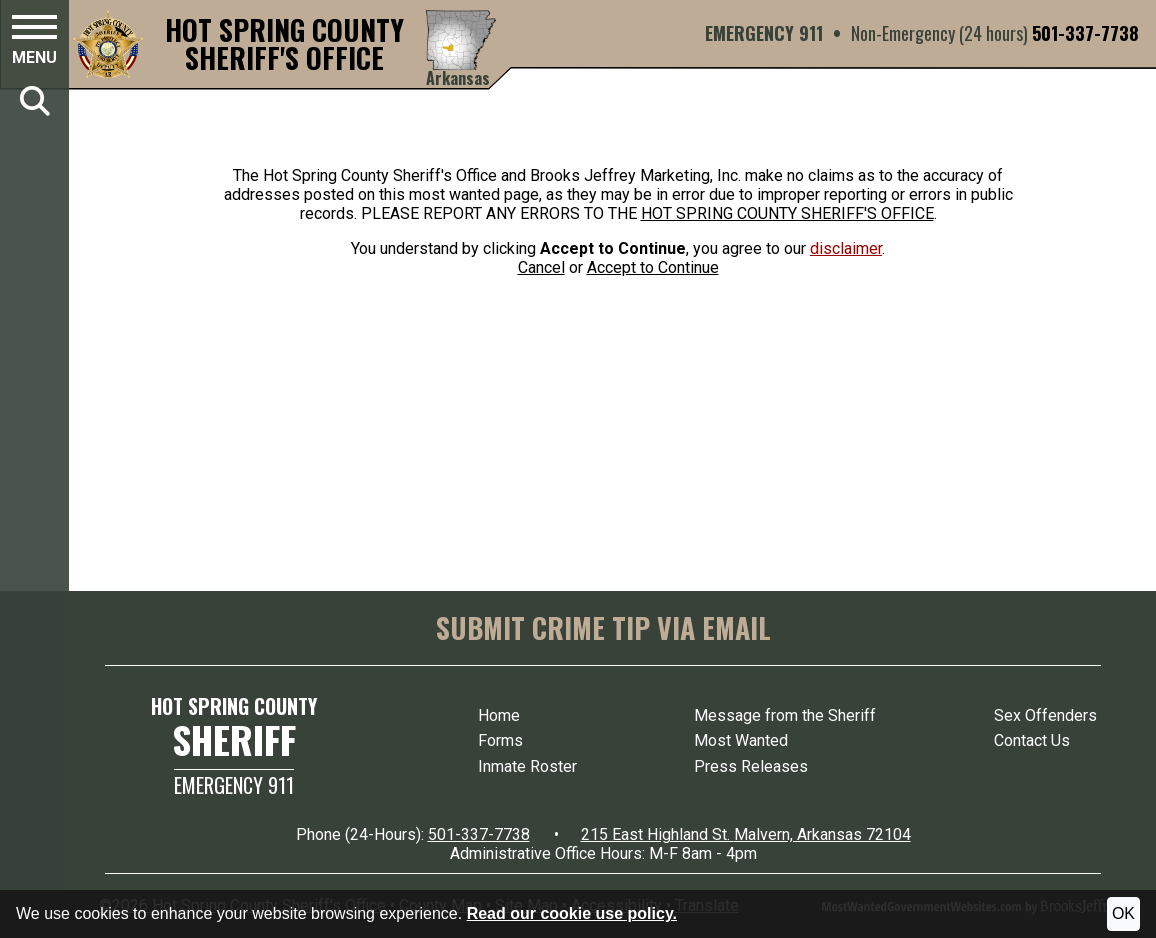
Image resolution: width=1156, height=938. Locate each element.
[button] (34, 43)
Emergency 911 (234, 785)
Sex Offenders (1045, 715)
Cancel (541, 267)
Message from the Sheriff (785, 715)
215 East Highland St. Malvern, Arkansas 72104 (746, 834)
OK (1123, 913)
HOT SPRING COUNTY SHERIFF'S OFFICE (787, 213)
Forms (500, 740)
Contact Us (1032, 740)
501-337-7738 (1085, 33)
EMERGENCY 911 (764, 33)
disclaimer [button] (846, 248)
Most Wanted (741, 740)
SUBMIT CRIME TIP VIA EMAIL (603, 627)
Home (499, 715)
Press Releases (751, 766)
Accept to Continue (653, 267)
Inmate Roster (527, 766)
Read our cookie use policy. (572, 913)
